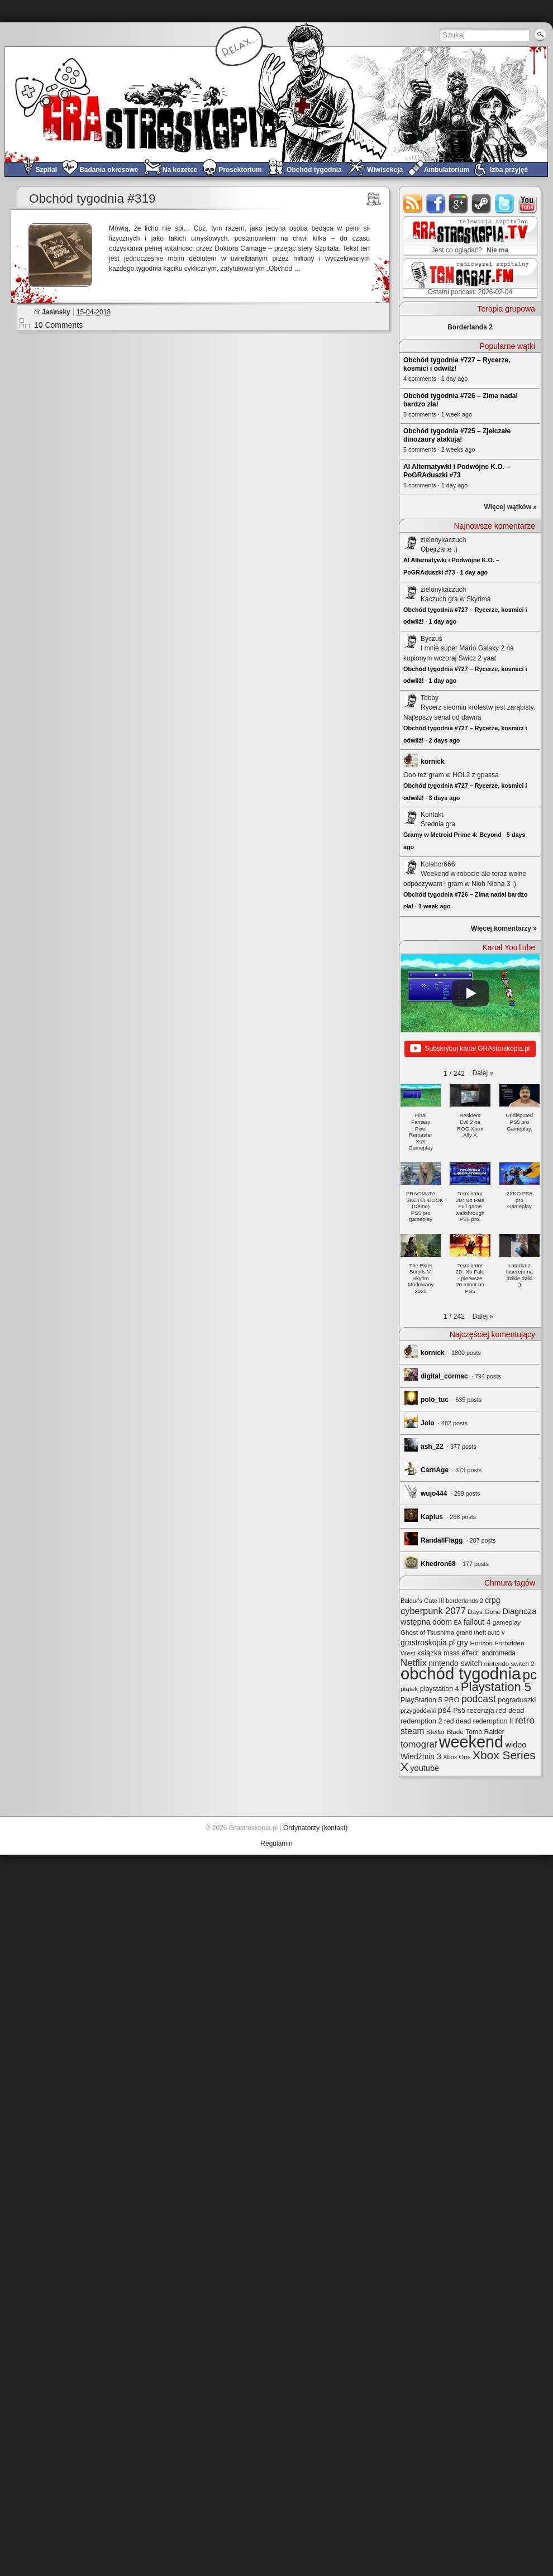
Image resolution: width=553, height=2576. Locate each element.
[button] (483, 1073)
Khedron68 (438, 1564)
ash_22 (432, 1446)
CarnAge (435, 1470)
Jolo (428, 1423)
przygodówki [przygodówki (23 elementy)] (418, 1710)
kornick (433, 761)
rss (413, 203)
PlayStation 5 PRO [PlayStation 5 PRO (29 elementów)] (430, 1700)
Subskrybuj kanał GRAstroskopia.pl (470, 1049)
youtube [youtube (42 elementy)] (424, 1768)
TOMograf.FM (468, 278)
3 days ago (444, 797)
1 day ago (474, 572)
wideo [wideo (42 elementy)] (515, 1744)
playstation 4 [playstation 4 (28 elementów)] (439, 1689)
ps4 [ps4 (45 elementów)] (444, 1710)
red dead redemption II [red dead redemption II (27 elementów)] (478, 1721)
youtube (527, 203)
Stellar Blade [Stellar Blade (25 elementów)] (445, 1731)
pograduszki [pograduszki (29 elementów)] (517, 1700)
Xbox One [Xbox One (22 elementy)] (457, 1757)
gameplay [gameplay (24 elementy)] (507, 1622)
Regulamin (276, 1843)
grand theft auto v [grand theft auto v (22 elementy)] (480, 1632)
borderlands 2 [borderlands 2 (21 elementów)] (464, 1600)
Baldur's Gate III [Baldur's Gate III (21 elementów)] (422, 1600)
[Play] (470, 993)
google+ (459, 203)
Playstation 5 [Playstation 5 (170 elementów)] (496, 1687)
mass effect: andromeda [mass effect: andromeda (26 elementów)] (480, 1653)
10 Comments (58, 324)
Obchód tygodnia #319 (92, 198)
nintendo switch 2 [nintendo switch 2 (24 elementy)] (509, 1663)
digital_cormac (444, 1376)
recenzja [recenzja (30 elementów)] (480, 1710)
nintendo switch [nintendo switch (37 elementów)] (455, 1663)
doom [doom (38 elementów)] (442, 1621)
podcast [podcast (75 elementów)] (478, 1698)
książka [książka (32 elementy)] (429, 1653)
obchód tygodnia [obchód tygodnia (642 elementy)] (461, 1673)
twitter (504, 203)
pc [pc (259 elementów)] (530, 1674)
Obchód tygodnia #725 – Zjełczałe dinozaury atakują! (457, 435)
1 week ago (434, 906)
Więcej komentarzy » (504, 928)
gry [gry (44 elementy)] (463, 1642)
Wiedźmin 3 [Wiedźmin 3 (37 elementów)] (421, 1756)
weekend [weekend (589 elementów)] (471, 1742)
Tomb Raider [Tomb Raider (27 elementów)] (484, 1732)
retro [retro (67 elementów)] (525, 1720)
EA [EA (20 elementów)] (457, 1622)
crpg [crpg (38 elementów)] (492, 1600)
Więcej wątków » (510, 507)
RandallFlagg (442, 1540)
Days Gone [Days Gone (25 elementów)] (484, 1611)
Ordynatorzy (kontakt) (315, 1828)
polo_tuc (435, 1400)
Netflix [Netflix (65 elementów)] (414, 1663)
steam (481, 203)
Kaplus (432, 1517)
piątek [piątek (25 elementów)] (409, 1688)
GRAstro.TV (469, 236)
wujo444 (434, 1493)
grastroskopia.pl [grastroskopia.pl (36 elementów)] (428, 1643)
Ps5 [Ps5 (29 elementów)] (459, 1711)
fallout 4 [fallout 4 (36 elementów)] (477, 1622)
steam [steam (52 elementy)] (413, 1731)
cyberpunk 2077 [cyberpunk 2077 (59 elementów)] (433, 1611)
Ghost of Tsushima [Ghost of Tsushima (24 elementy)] (427, 1632)
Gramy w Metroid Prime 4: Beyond (452, 834)
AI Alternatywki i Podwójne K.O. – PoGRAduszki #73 (456, 471)
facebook (436, 203)
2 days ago (444, 740)
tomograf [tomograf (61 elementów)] (419, 1744)
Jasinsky (56, 312)
